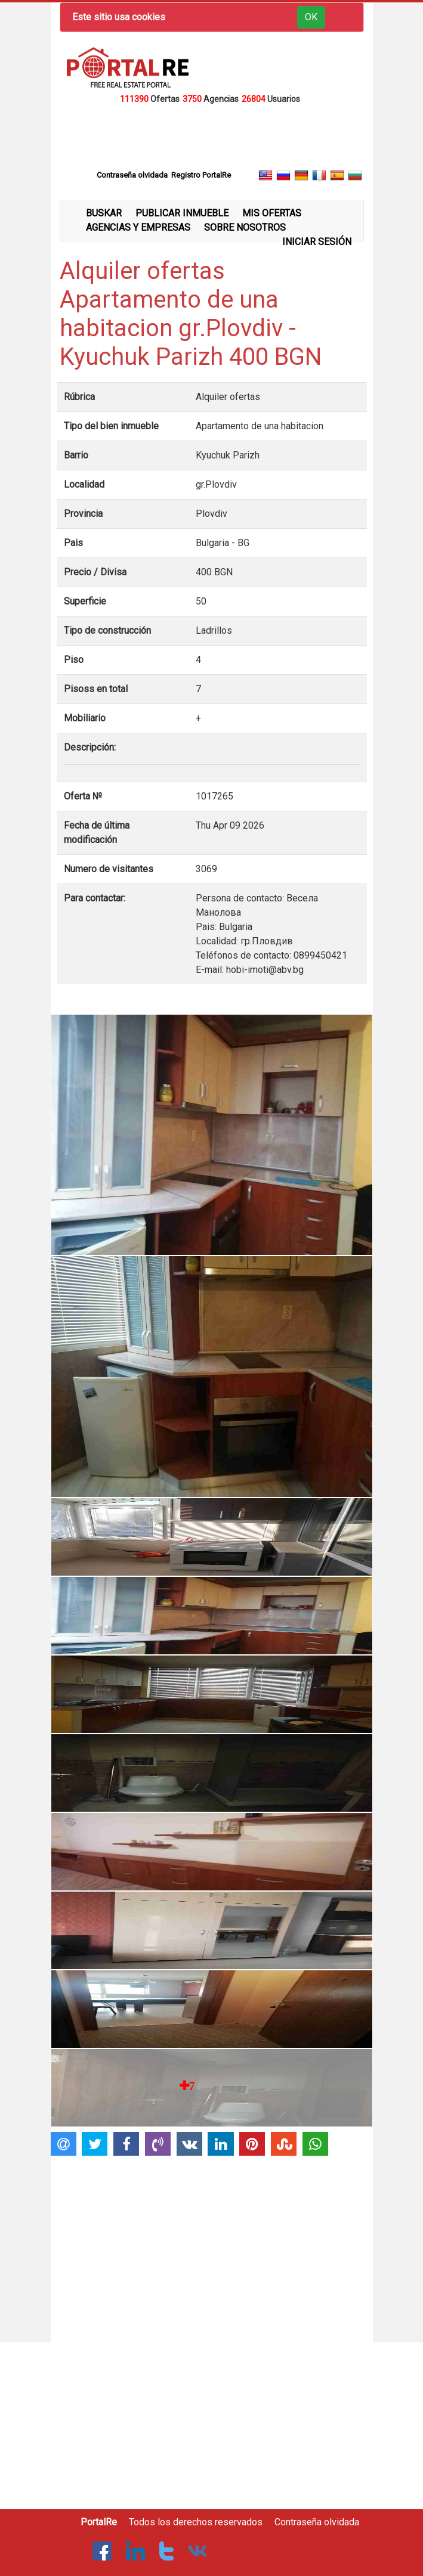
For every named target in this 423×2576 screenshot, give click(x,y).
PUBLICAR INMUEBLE (182, 213)
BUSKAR (104, 213)
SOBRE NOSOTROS (245, 227)
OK (311, 17)
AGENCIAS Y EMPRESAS (138, 227)
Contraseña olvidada (316, 2522)
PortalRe (99, 2522)
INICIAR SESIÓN (316, 241)
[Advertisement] (212, 136)
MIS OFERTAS (271, 213)
